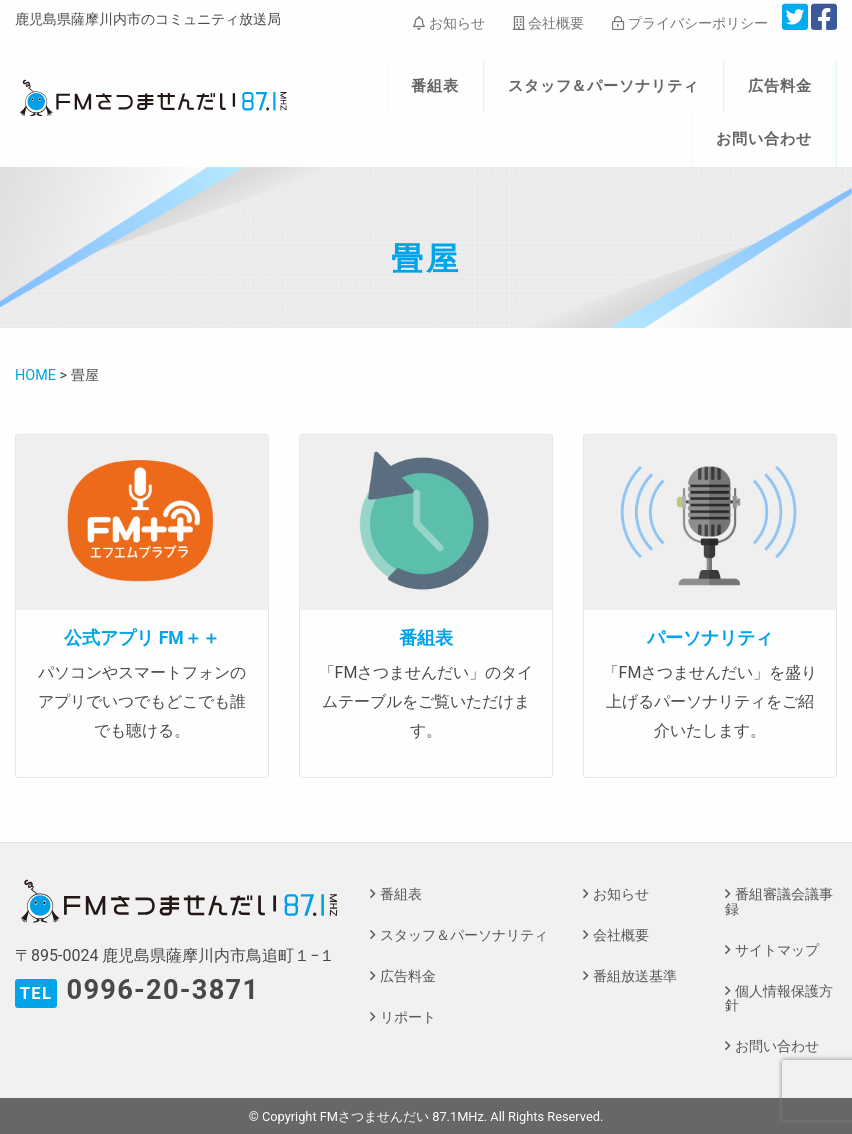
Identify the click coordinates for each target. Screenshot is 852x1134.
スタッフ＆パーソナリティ (604, 86)
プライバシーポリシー (689, 23)
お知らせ (448, 23)
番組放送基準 (635, 976)
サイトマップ (777, 950)
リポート (408, 1017)
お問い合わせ (764, 139)
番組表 (435, 86)
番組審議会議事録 (779, 901)
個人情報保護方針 (779, 998)
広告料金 (780, 86)
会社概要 (548, 23)
